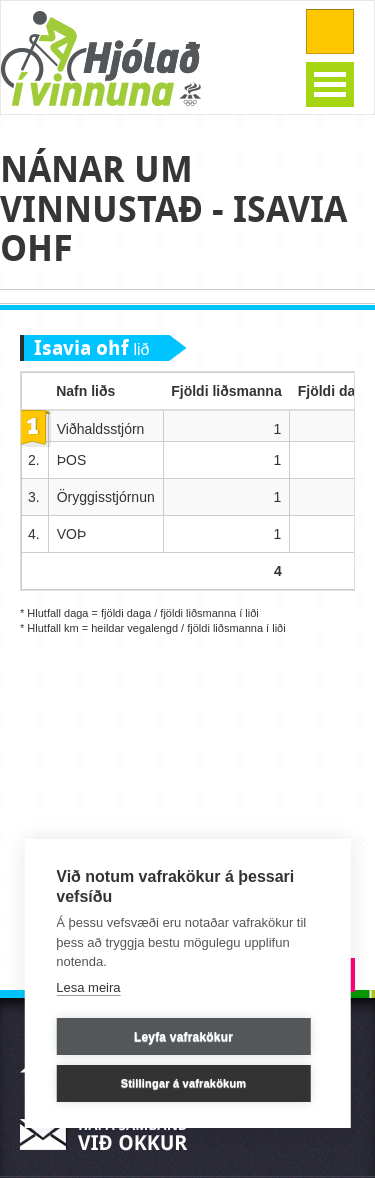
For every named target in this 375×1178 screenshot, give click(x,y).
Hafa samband (110, 1134)
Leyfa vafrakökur (183, 1037)
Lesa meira (88, 987)
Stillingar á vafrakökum (184, 1083)
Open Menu (330, 84)
